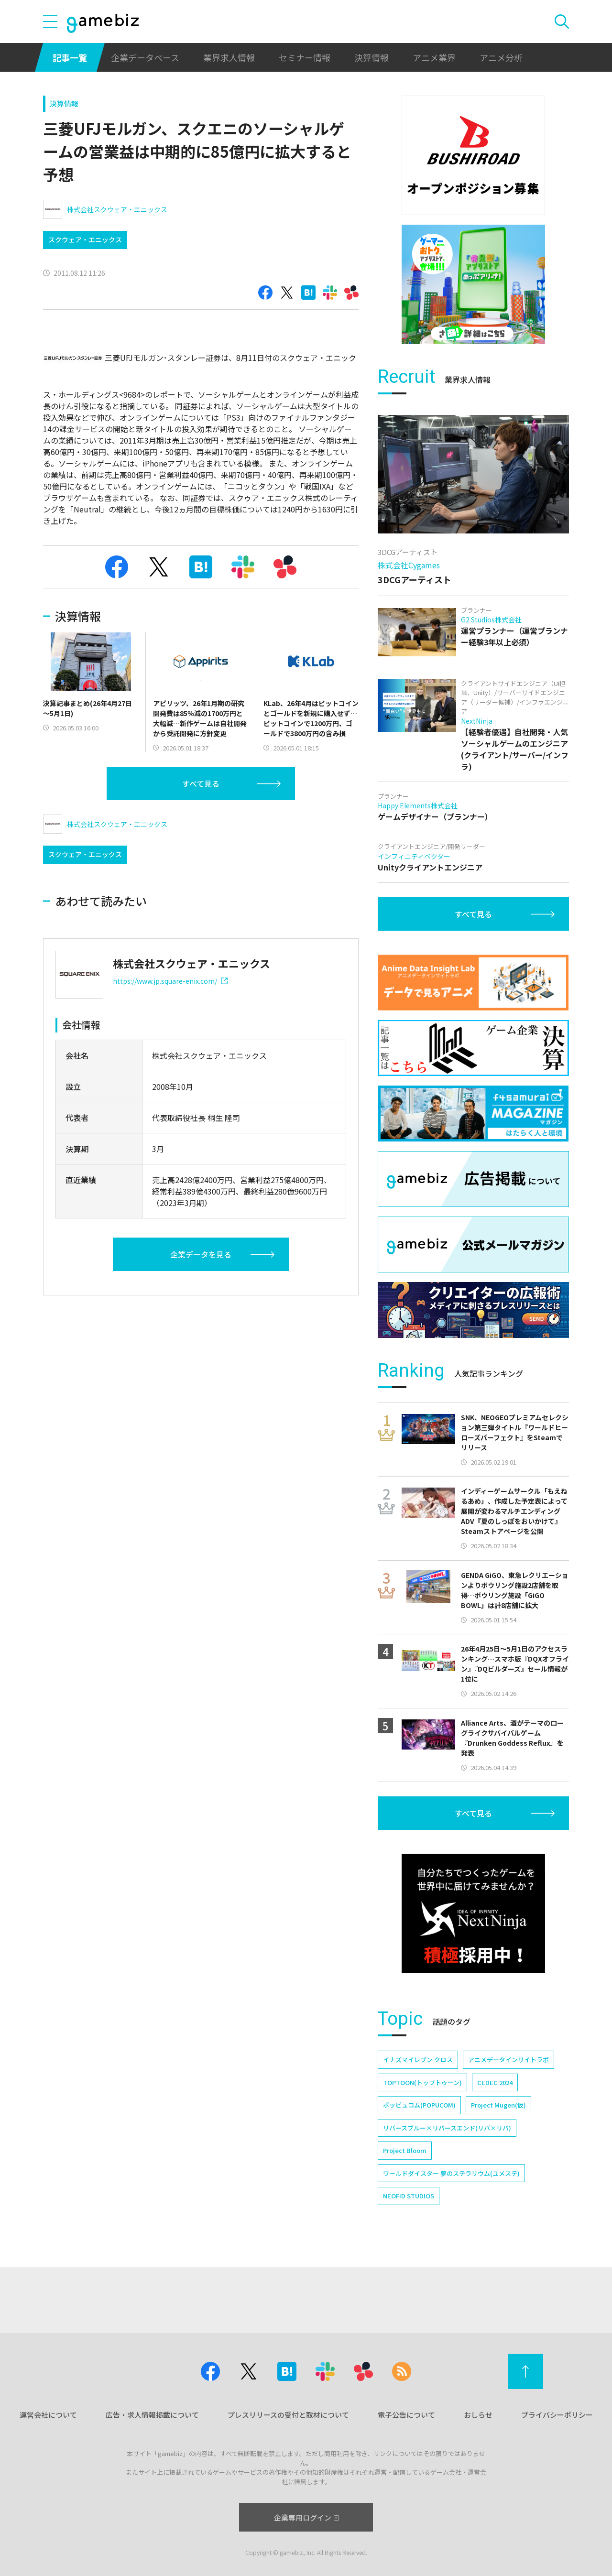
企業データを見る (200, 1254)
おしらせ (478, 2415)
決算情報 (371, 57)
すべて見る (200, 783)
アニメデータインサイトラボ (508, 2059)
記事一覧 (70, 57)
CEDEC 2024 (495, 2082)
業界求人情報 (229, 57)
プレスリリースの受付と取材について (288, 2415)
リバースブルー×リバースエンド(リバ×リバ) (447, 2127)
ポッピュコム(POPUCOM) (419, 2104)
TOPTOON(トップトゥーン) (422, 2082)
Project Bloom (404, 2150)
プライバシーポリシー (557, 2415)
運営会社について (48, 2415)
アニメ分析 (501, 57)
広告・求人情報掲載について (152, 2415)
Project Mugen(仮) (498, 2104)
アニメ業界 (434, 57)
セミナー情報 (304, 57)
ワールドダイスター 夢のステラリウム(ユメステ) (451, 2173)
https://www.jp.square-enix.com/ (170, 981)
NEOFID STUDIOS (408, 2195)
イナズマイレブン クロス (418, 2059)
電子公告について (406, 2415)
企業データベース (145, 57)
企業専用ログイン (306, 2517)
